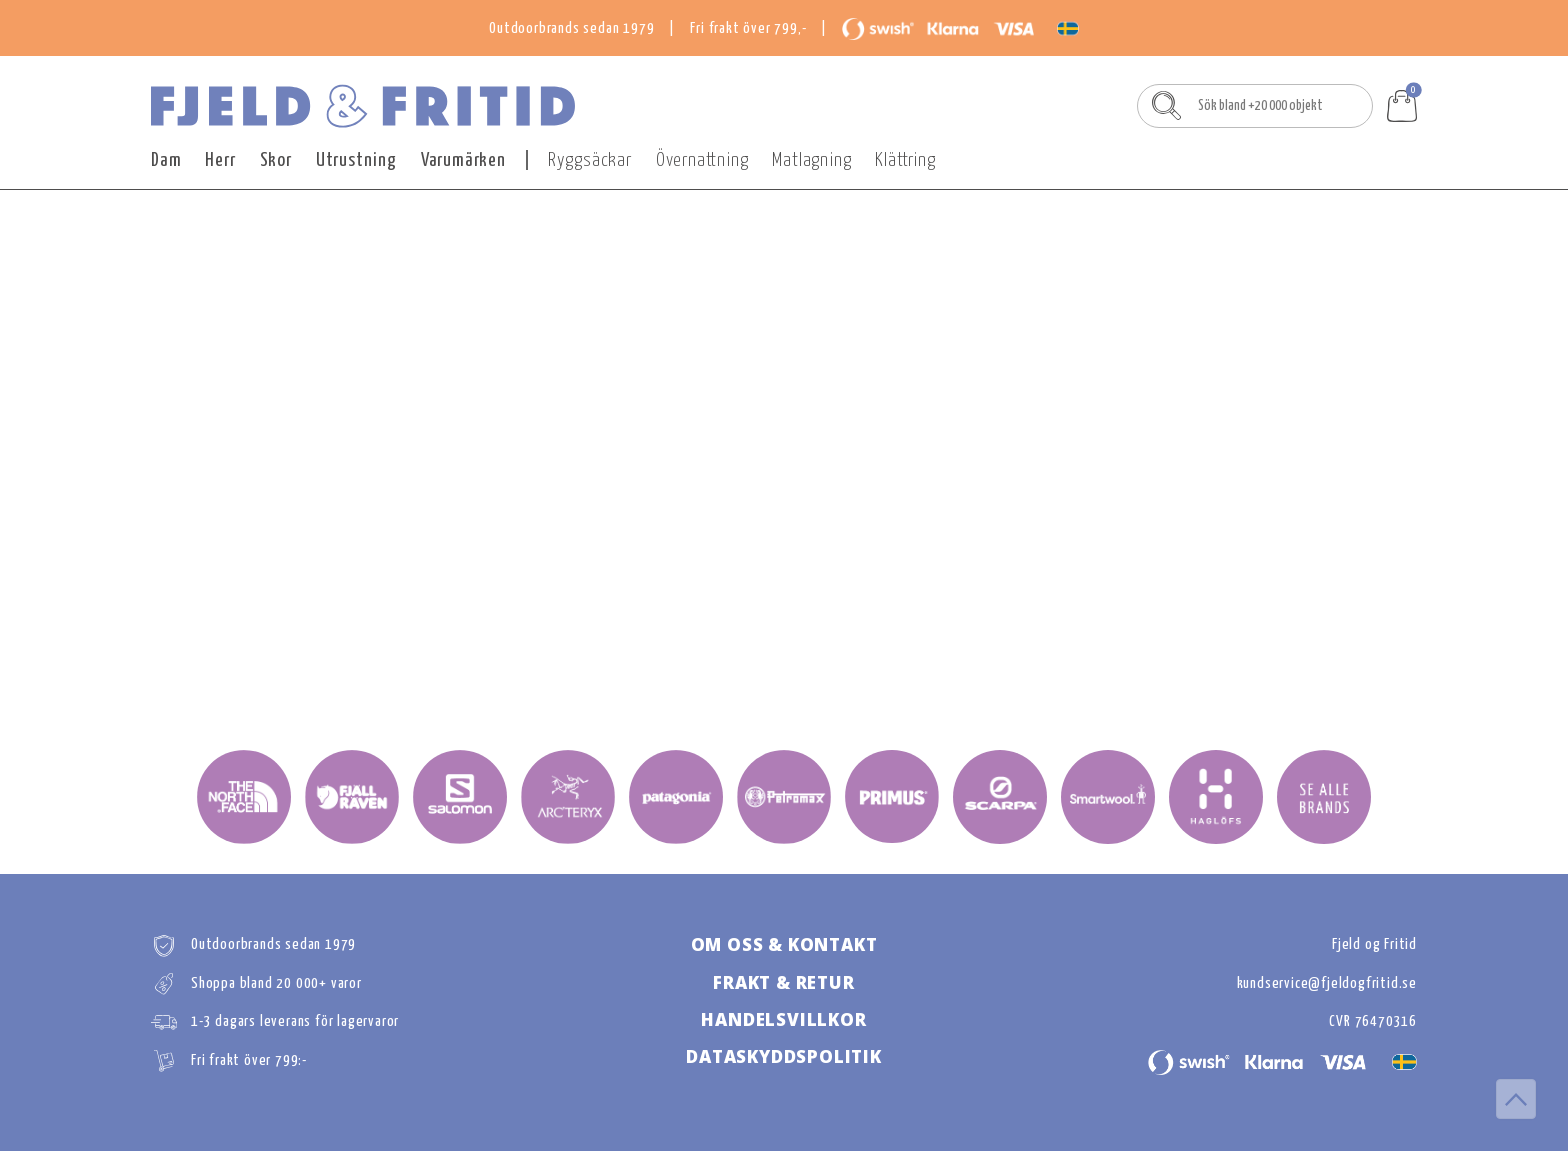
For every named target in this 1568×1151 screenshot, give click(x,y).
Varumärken (463, 160)
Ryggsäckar (590, 160)
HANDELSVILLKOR (783, 1019)
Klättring (905, 160)
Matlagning (811, 160)
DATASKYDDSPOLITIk (784, 1056)
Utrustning (356, 160)
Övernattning (702, 160)
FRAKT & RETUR (783, 982)
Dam (166, 160)
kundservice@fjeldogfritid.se (1327, 983)
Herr (220, 160)
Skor (276, 160)
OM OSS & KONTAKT (784, 944)
